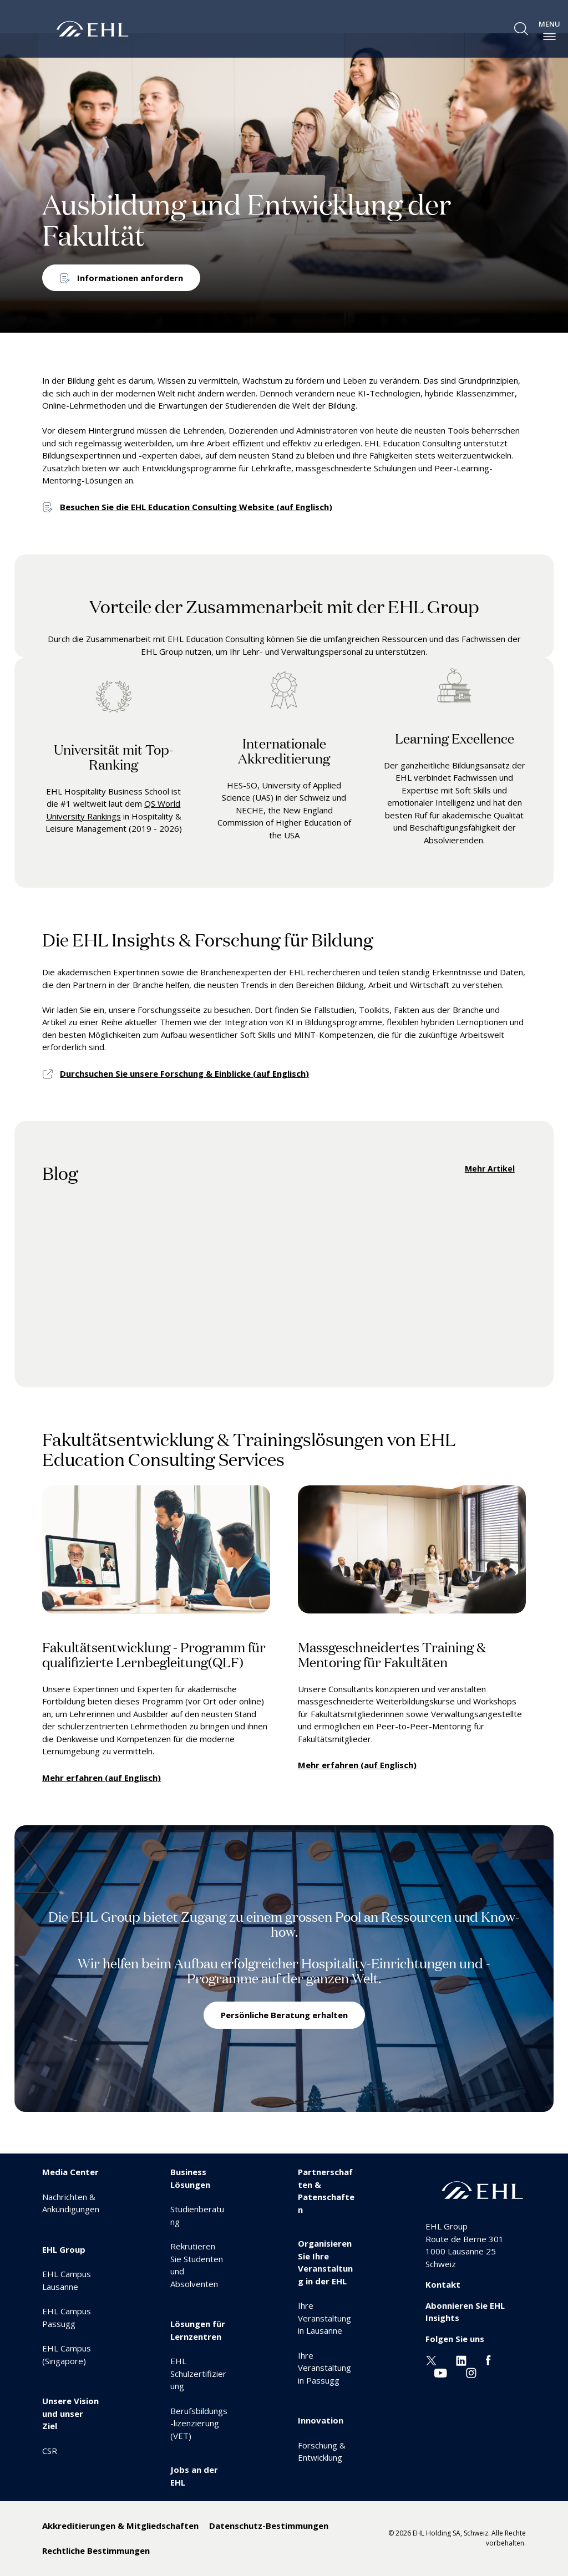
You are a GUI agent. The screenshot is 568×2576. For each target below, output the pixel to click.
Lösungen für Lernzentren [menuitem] (197, 2330)
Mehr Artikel (490, 1168)
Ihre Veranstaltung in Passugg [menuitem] (324, 2368)
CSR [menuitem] (49, 2450)
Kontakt (442, 2284)
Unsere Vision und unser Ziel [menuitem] (70, 2413)
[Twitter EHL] (431, 2359)
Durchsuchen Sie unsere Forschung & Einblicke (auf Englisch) (184, 1073)
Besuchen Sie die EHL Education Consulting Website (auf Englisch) (196, 506)
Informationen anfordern (130, 277)
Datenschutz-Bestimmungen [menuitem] (268, 2525)
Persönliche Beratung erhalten (284, 2014)
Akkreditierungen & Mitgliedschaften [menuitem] (120, 2525)
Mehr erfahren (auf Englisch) (101, 1777)
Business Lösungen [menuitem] (190, 2178)
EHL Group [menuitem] (63, 2249)
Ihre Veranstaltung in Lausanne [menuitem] (324, 2318)
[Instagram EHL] (471, 2372)
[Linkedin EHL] (461, 2359)
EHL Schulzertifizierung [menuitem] (198, 2373)
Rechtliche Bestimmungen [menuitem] (96, 2550)
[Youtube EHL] (440, 2372)
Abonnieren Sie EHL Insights (465, 2312)
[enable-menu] (549, 36)
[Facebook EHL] (488, 2359)
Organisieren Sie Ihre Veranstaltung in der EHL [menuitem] (325, 2262)
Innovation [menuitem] (320, 2420)
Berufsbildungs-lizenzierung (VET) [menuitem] (198, 2423)
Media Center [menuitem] (70, 2171)
